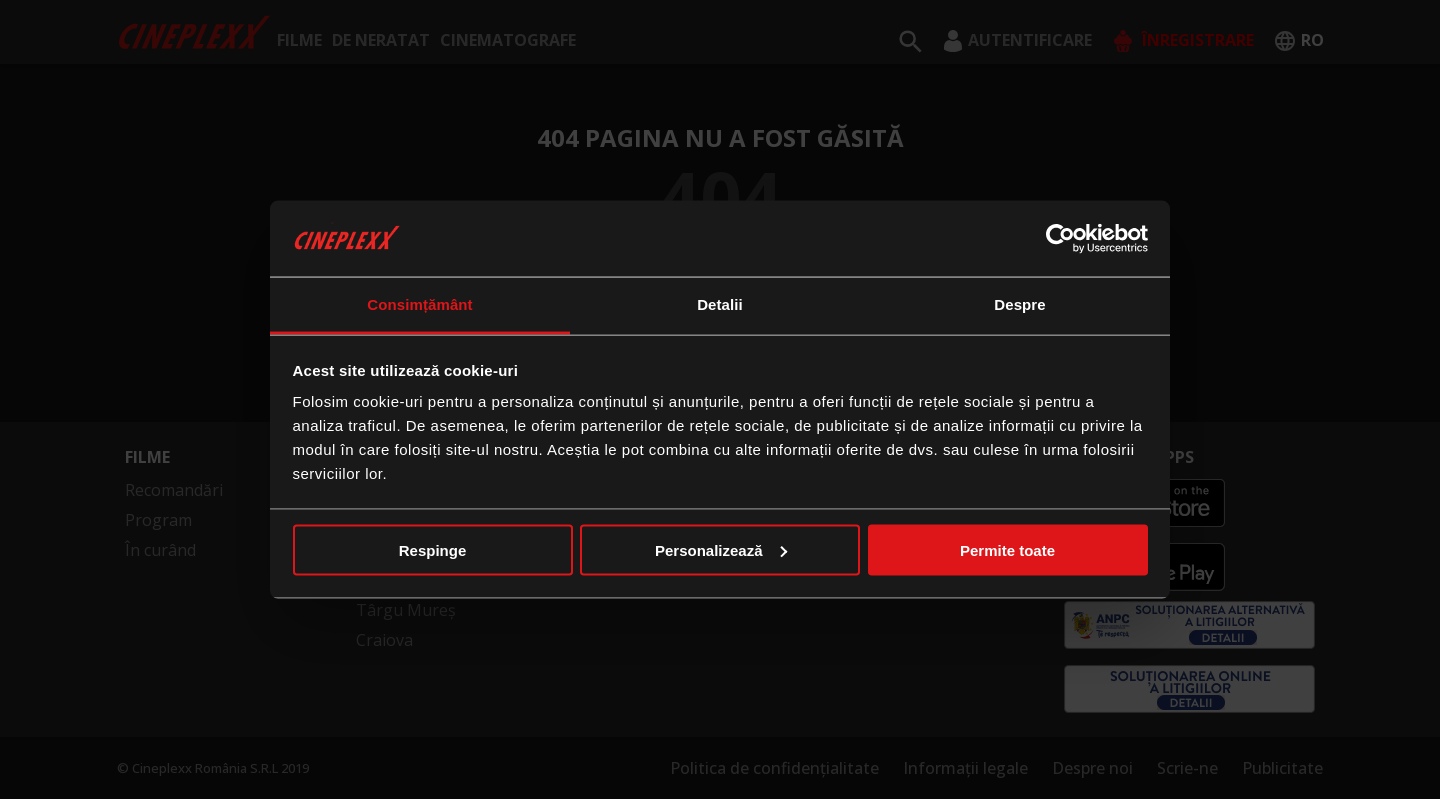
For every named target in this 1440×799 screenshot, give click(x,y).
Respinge (433, 549)
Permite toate (1007, 549)
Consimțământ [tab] (419, 304)
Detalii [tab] (720, 304)
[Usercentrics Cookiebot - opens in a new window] (1060, 238)
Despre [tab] (1019, 304)
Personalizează (721, 549)
